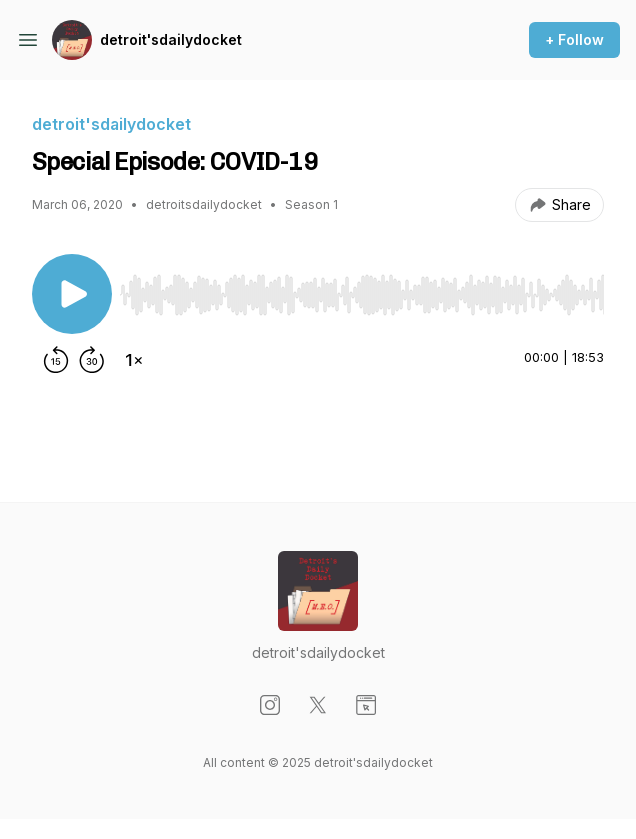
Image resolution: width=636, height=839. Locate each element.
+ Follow (574, 39)
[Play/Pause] (72, 294)
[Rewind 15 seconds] (56, 360)
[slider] (362, 295)
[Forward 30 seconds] (92, 360)
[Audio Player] (362, 289)
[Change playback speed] (134, 360)
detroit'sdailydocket (171, 39)
